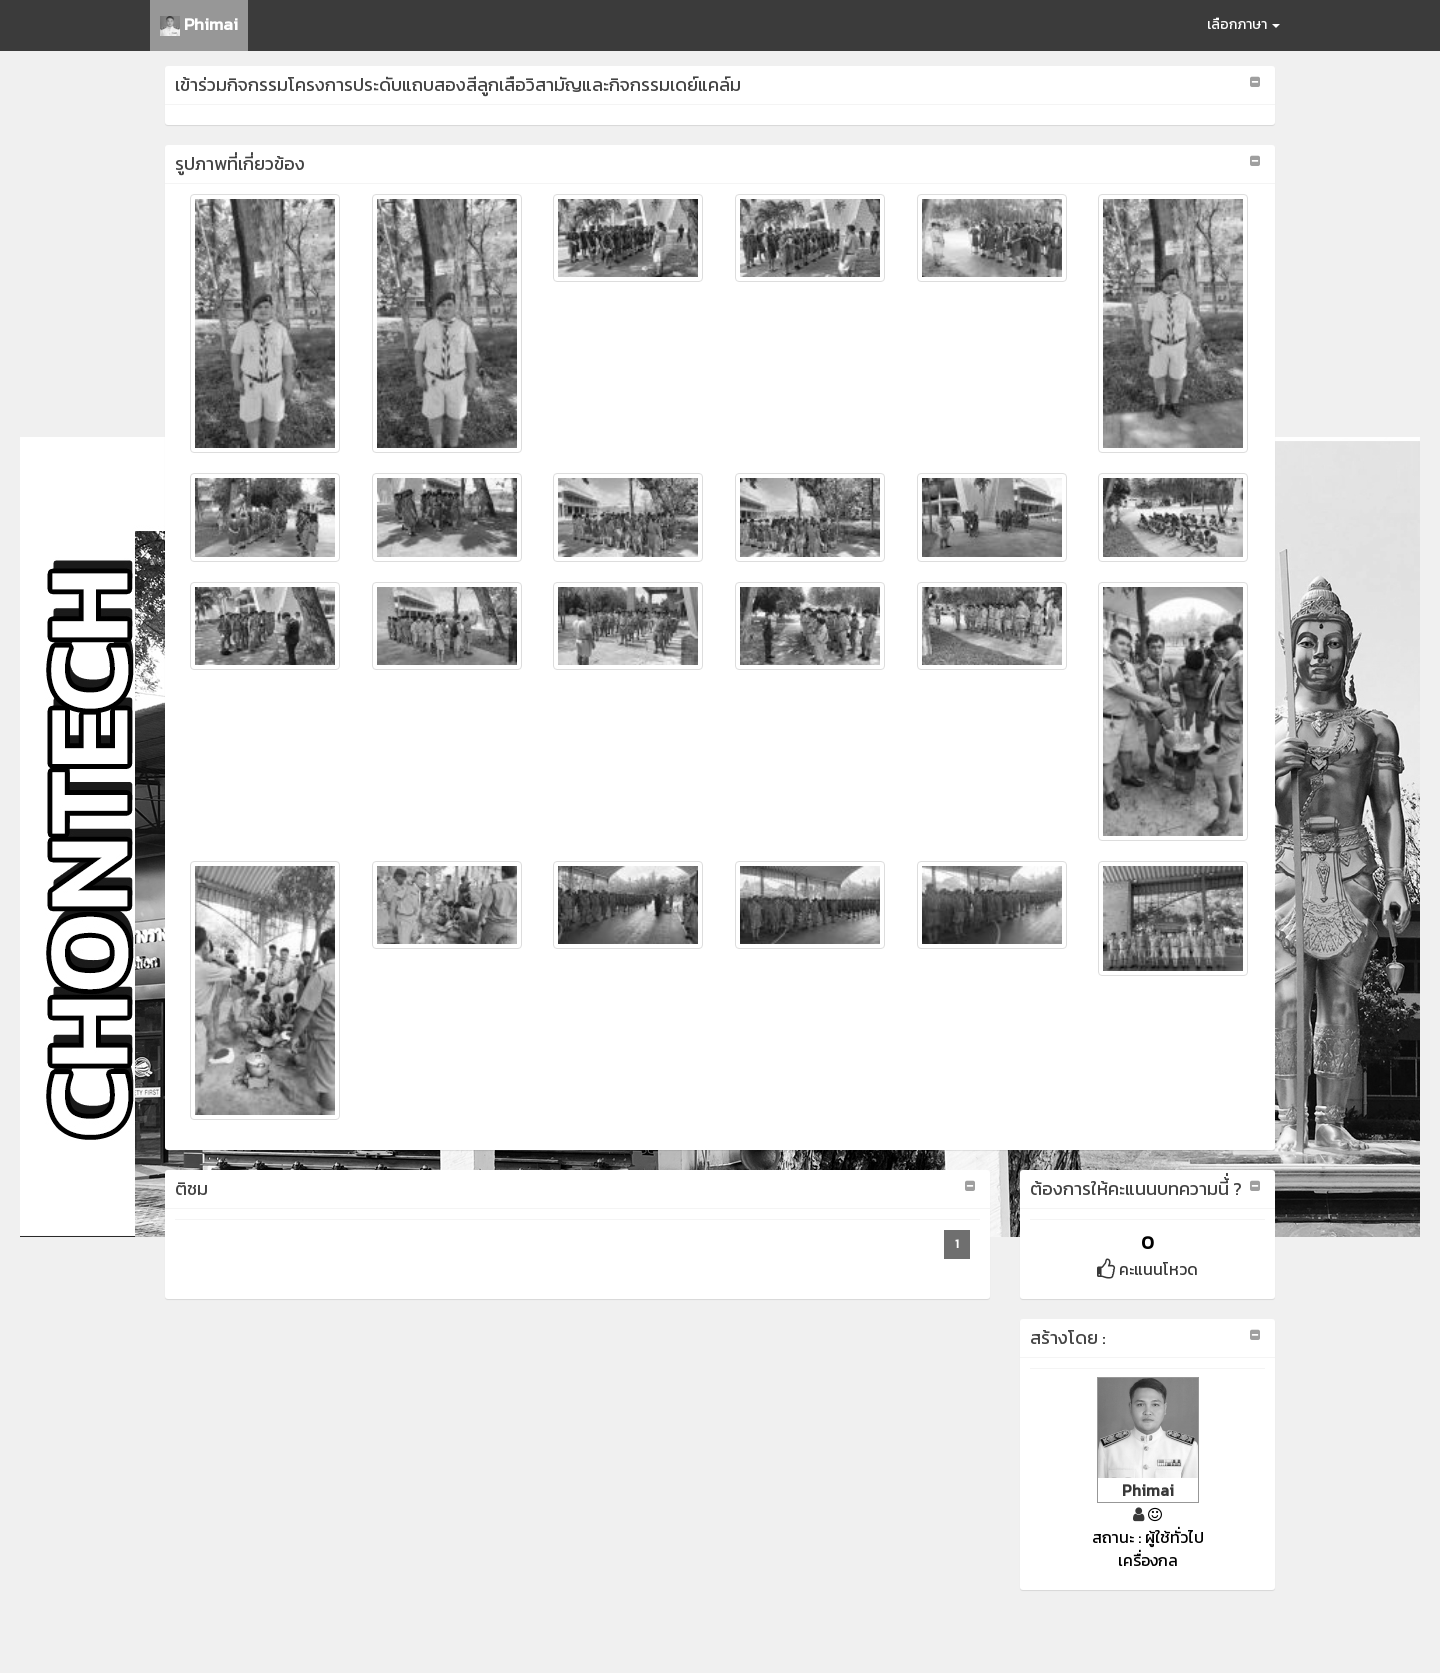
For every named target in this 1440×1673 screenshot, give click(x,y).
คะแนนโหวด (1147, 1269)
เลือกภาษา (1243, 24)
